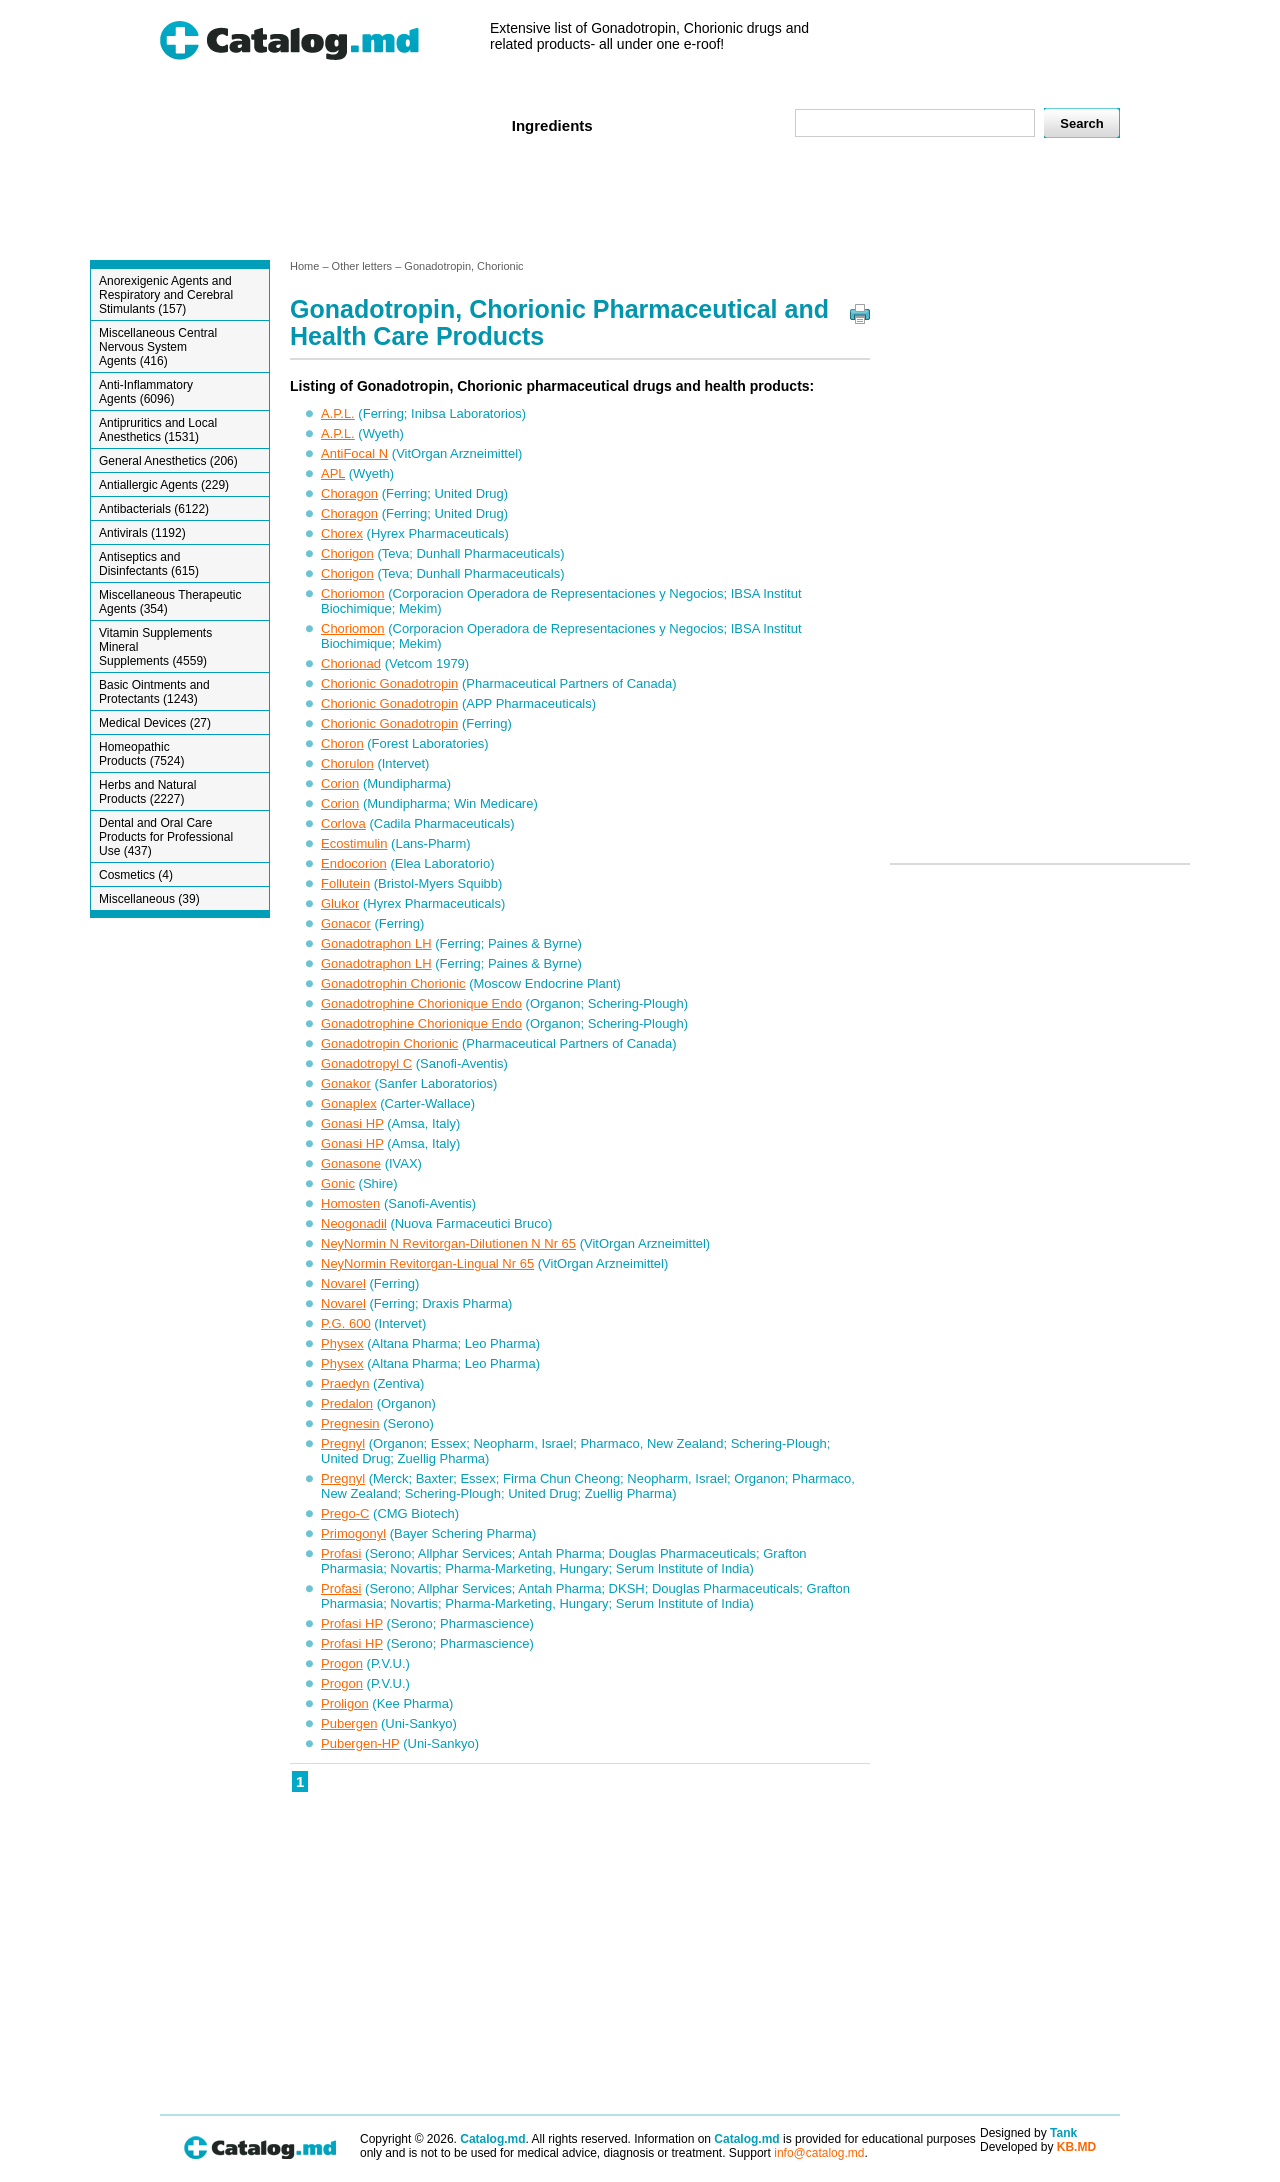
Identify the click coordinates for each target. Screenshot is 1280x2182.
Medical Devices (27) (155, 723)
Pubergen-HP (360, 1743)
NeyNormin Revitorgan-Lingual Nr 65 (427, 1263)
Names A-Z (658, 124)
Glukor (340, 903)
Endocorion (354, 863)
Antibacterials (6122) (154, 509)
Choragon (349, 493)
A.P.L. (338, 413)
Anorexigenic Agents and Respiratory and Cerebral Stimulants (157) (166, 295)
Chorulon (347, 763)
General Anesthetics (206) (168, 461)
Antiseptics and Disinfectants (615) (149, 564)
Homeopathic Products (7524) (141, 754)
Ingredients (552, 125)
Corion (340, 783)
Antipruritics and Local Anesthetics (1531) (158, 430)
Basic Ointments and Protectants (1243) (154, 692)
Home (193, 124)
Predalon (347, 1403)
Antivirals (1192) (142, 533)
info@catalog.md (819, 2153)
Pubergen (349, 1723)
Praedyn (345, 1383)
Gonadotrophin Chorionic (393, 983)
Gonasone (351, 1163)
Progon (342, 1663)
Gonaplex (349, 1103)
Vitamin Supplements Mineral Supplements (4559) (155, 647)
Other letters (362, 266)
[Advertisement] (639, 203)
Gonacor (346, 923)
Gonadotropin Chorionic (389, 1043)
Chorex (342, 533)
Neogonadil (354, 1223)
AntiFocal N (354, 453)
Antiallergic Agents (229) (164, 485)
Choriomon (353, 593)
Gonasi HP (352, 1123)
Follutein (345, 883)
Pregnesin (350, 1423)
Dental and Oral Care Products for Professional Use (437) (166, 837)
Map (735, 124)
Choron (342, 743)
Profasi (341, 1553)
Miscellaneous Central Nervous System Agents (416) (158, 347)
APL (333, 473)
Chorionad (351, 663)
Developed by (1038, 2147)
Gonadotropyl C (366, 1063)
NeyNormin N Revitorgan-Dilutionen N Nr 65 (448, 1243)
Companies (445, 124)
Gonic (338, 1183)
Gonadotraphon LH (376, 943)
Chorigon (347, 553)
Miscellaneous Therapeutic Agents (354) (170, 602)
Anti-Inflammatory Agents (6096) (146, 392)
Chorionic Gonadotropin (389, 683)
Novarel (343, 1283)
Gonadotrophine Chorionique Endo (421, 1003)
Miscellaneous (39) (149, 899)
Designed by (1028, 2133)
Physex (342, 1343)
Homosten (350, 1203)
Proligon (345, 1703)
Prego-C (345, 1513)
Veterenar (347, 124)
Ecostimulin (354, 843)
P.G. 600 (346, 1323)
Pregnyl (343, 1443)
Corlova (343, 823)
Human (263, 124)
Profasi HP (352, 1623)
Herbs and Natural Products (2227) (147, 792)
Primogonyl (353, 1533)
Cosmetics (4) (136, 875)
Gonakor (346, 1083)
